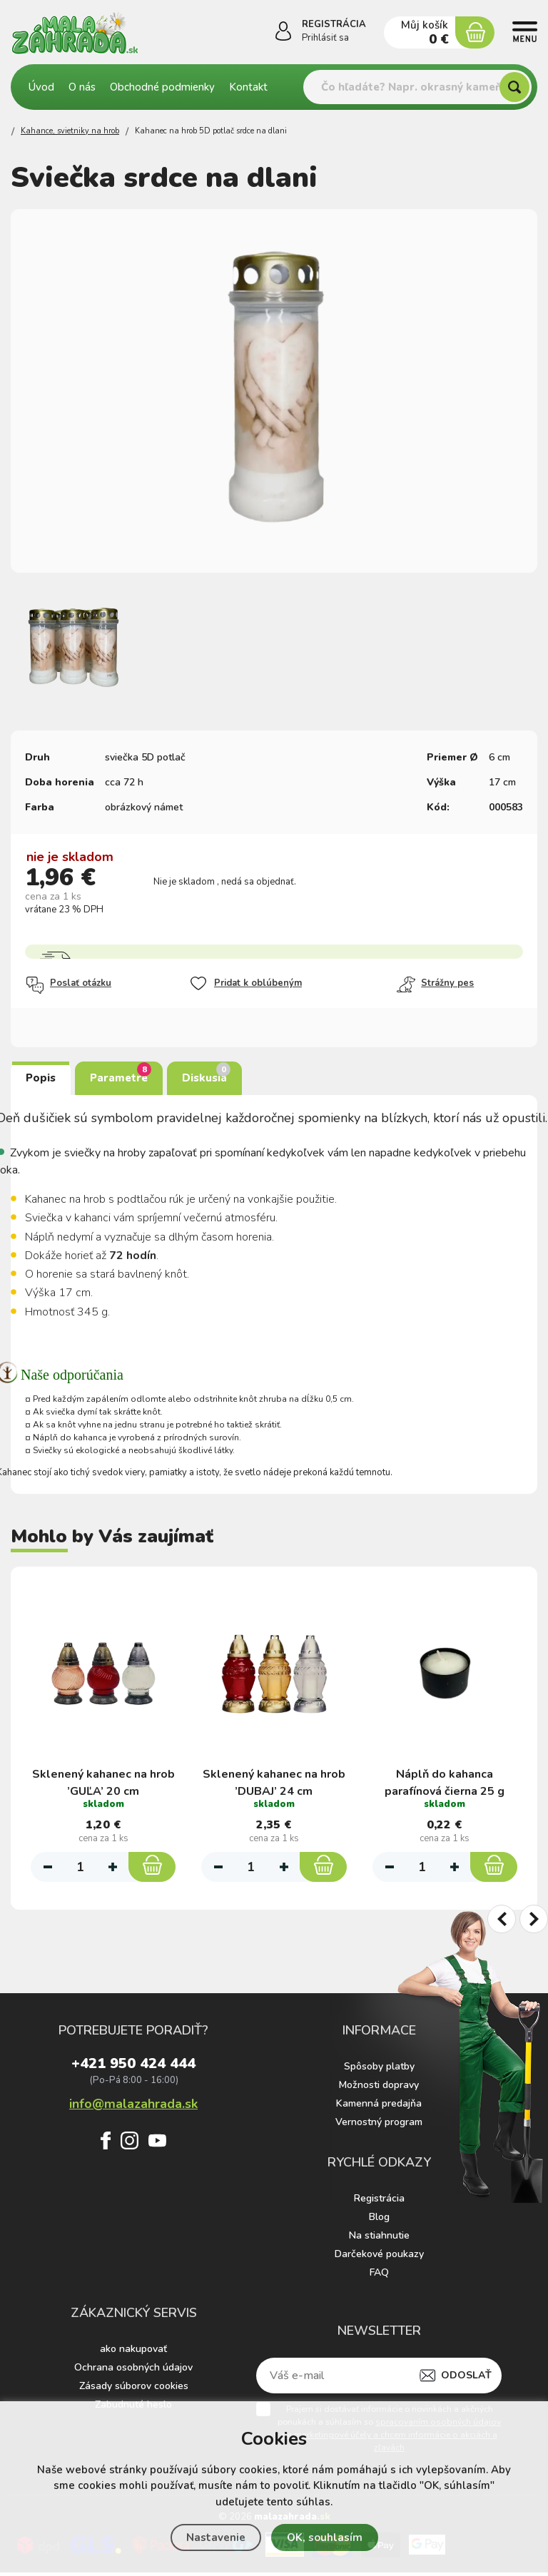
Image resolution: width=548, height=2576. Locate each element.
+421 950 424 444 (133, 2069)
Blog (379, 2220)
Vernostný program (378, 2125)
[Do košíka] (152, 1861)
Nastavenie (215, 2537)
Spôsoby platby (379, 2070)
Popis (41, 1078)
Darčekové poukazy (379, 2257)
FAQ (379, 2276)
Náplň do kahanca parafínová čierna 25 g (444, 1773)
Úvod (41, 87)
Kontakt (248, 87)
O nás (82, 87)
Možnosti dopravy (379, 2088)
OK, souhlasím (324, 2537)
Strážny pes (435, 984)
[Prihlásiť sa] (283, 34)
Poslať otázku (68, 985)
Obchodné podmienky (162, 87)
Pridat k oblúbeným (245, 984)
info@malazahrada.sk (133, 2106)
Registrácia (379, 2202)
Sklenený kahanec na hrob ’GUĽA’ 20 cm (103, 1773)
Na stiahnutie (379, 2239)
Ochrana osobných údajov (133, 2371)
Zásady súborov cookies (133, 2389)
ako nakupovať (133, 2352)
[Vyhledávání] (417, 87)
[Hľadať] (514, 87)
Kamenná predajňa (379, 2107)
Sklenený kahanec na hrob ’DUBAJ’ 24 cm (274, 1773)
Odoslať (466, 2379)
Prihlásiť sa (325, 37)
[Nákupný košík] (474, 32)
